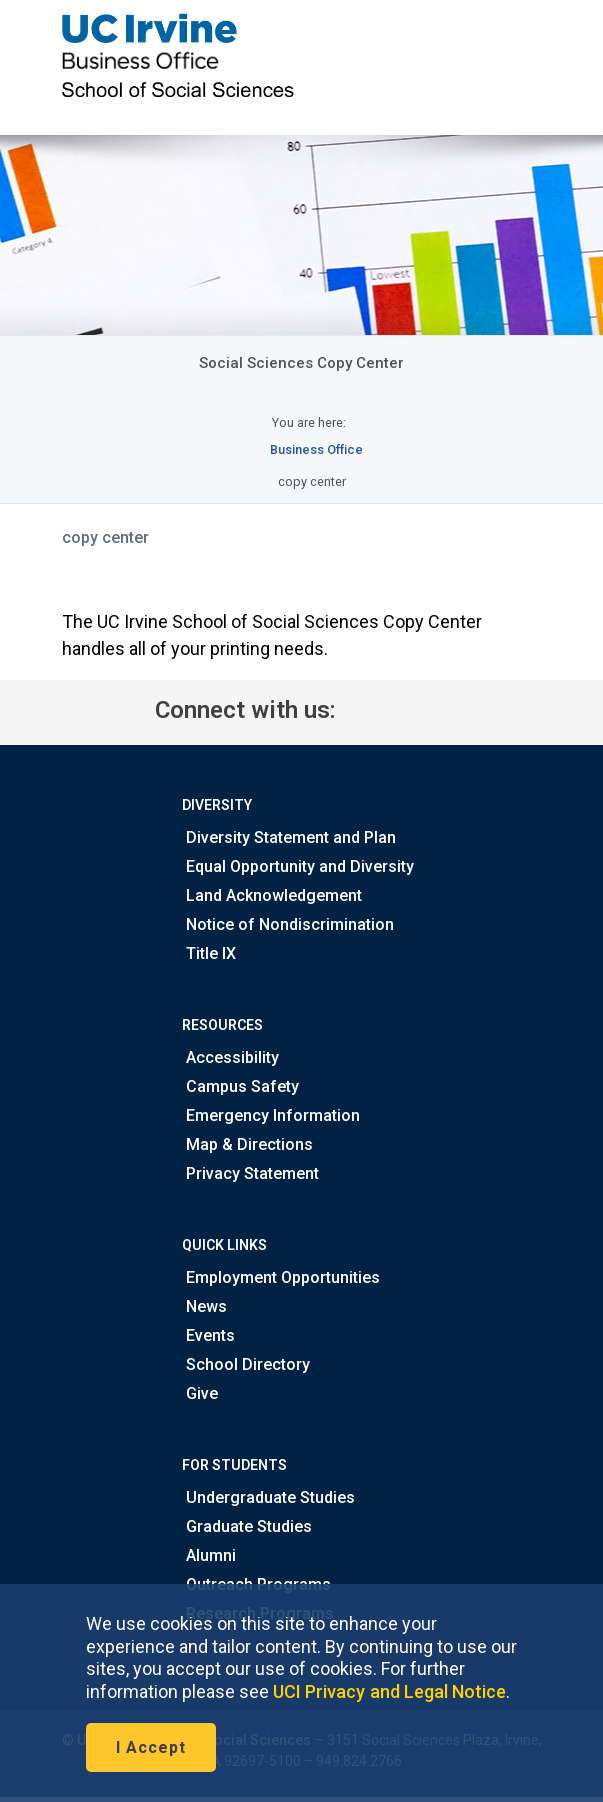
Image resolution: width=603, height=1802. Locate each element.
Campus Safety (240, 1086)
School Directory (246, 1364)
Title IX (209, 953)
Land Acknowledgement (272, 895)
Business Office (316, 449)
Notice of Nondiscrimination (288, 924)
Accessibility (230, 1057)
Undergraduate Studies (269, 1497)
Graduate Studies (247, 1526)
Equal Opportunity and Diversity (298, 866)
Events (208, 1335)
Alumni (209, 1555)
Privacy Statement (251, 1173)
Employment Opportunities (281, 1277)
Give (200, 1393)
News (204, 1306)
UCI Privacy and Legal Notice (389, 1691)
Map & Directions (248, 1144)
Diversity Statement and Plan (289, 837)
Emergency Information (271, 1115)
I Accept (151, 1747)
